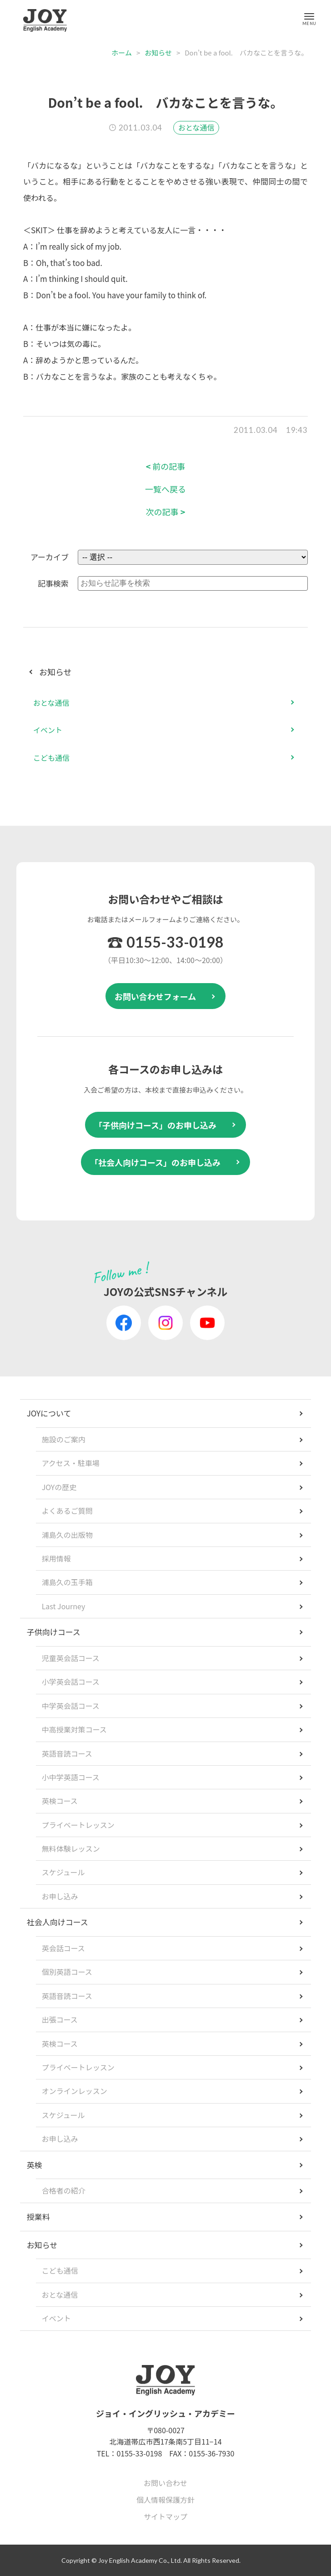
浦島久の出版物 (67, 1534)
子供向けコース (53, 1631)
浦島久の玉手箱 (67, 1582)
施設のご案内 (63, 1439)
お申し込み (60, 1896)
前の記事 (166, 466)
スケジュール (63, 1872)
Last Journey (63, 1606)
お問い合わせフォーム (155, 996)
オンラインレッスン (74, 2090)
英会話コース (63, 1948)
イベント (47, 729)
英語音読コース (67, 1753)
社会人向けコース (57, 1922)
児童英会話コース (71, 1657)
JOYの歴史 (59, 1486)
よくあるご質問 (67, 1510)
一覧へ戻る (165, 489)
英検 (34, 2164)
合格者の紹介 (63, 2190)
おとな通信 (196, 127)
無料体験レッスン (71, 1848)
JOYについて (49, 1413)
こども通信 (51, 757)
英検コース (60, 1800)
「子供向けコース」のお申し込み (155, 1125)
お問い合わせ (165, 2482)
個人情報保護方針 (165, 2499)
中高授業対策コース (74, 1729)
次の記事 (166, 511)
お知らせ (158, 52)
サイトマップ (165, 2516)
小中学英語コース (71, 1777)
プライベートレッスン (78, 1824)
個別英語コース (67, 1971)
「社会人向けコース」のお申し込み (155, 1162)
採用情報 (56, 1558)
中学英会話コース (71, 1705)
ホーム (121, 52)
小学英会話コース (71, 1681)
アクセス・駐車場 (71, 1462)
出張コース (60, 2019)
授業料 (38, 2216)
